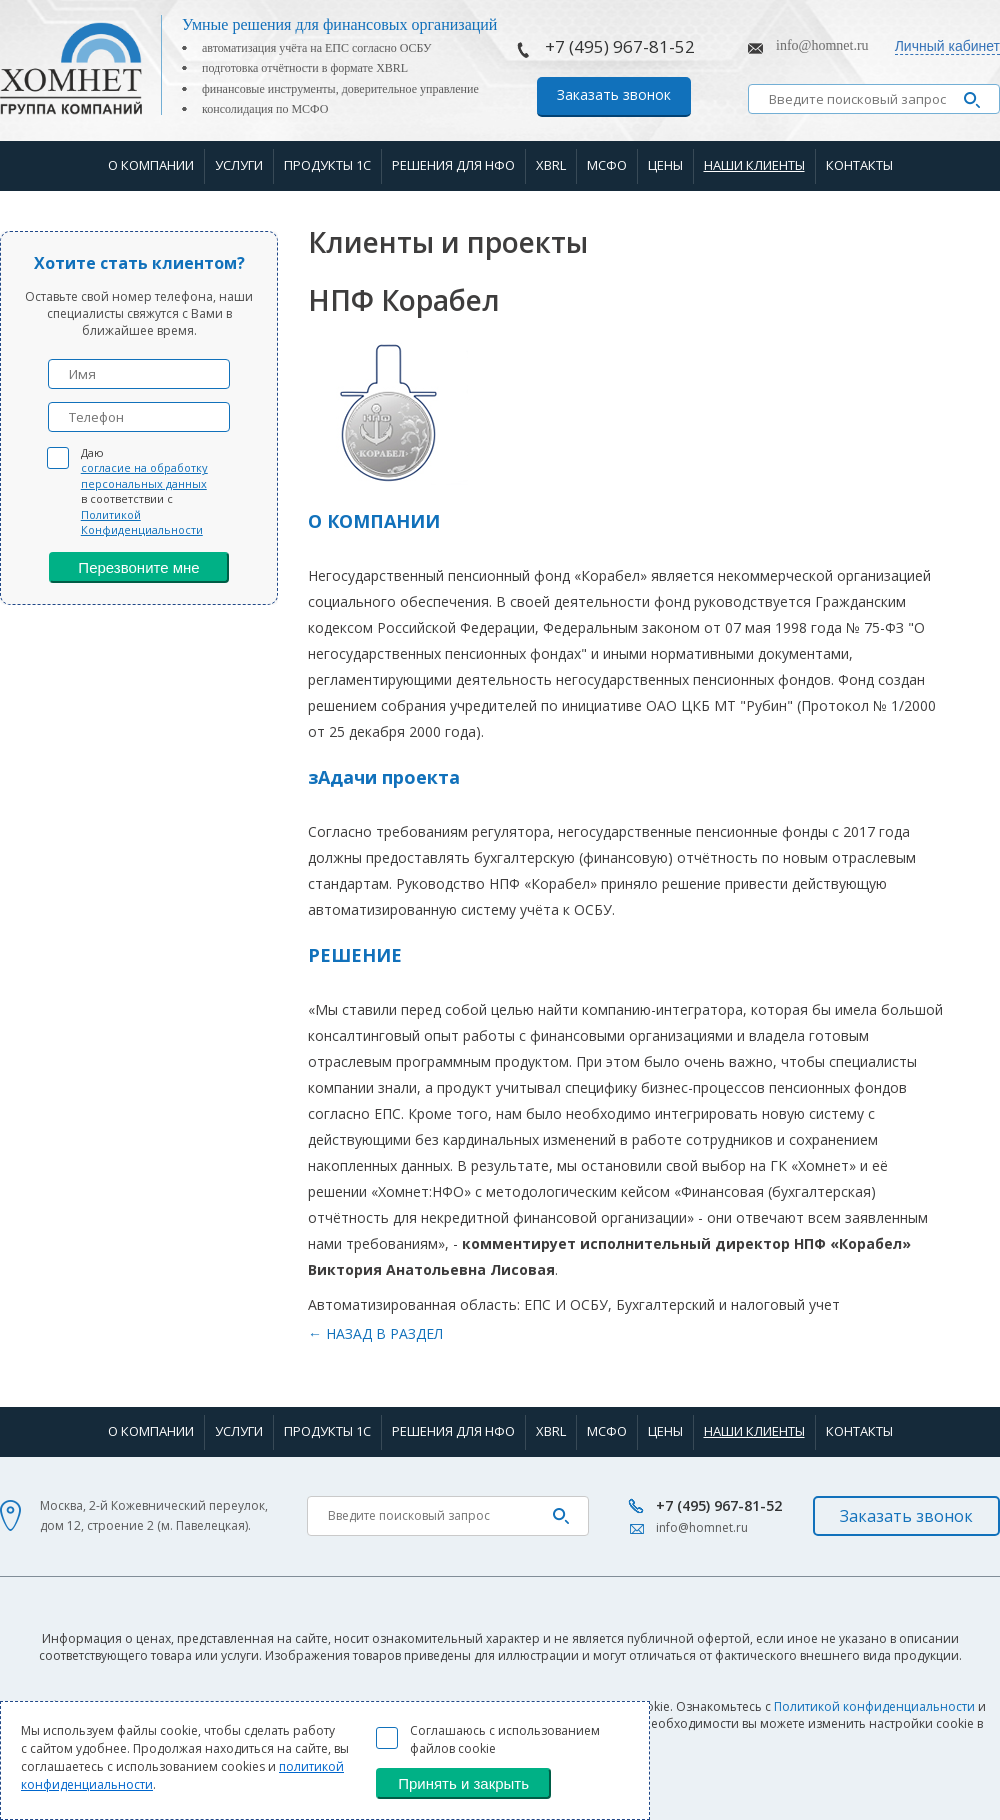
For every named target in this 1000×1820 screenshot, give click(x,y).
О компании (151, 165)
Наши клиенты (754, 165)
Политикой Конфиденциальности (142, 522)
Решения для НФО (453, 165)
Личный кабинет (947, 46)
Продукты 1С (327, 165)
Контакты (859, 165)
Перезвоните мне (138, 567)
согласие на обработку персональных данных (144, 475)
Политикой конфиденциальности (874, 1706)
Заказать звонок (614, 94)
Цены (665, 165)
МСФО (607, 165)
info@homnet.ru (822, 45)
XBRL (551, 165)
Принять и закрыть (463, 1783)
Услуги (239, 165)
